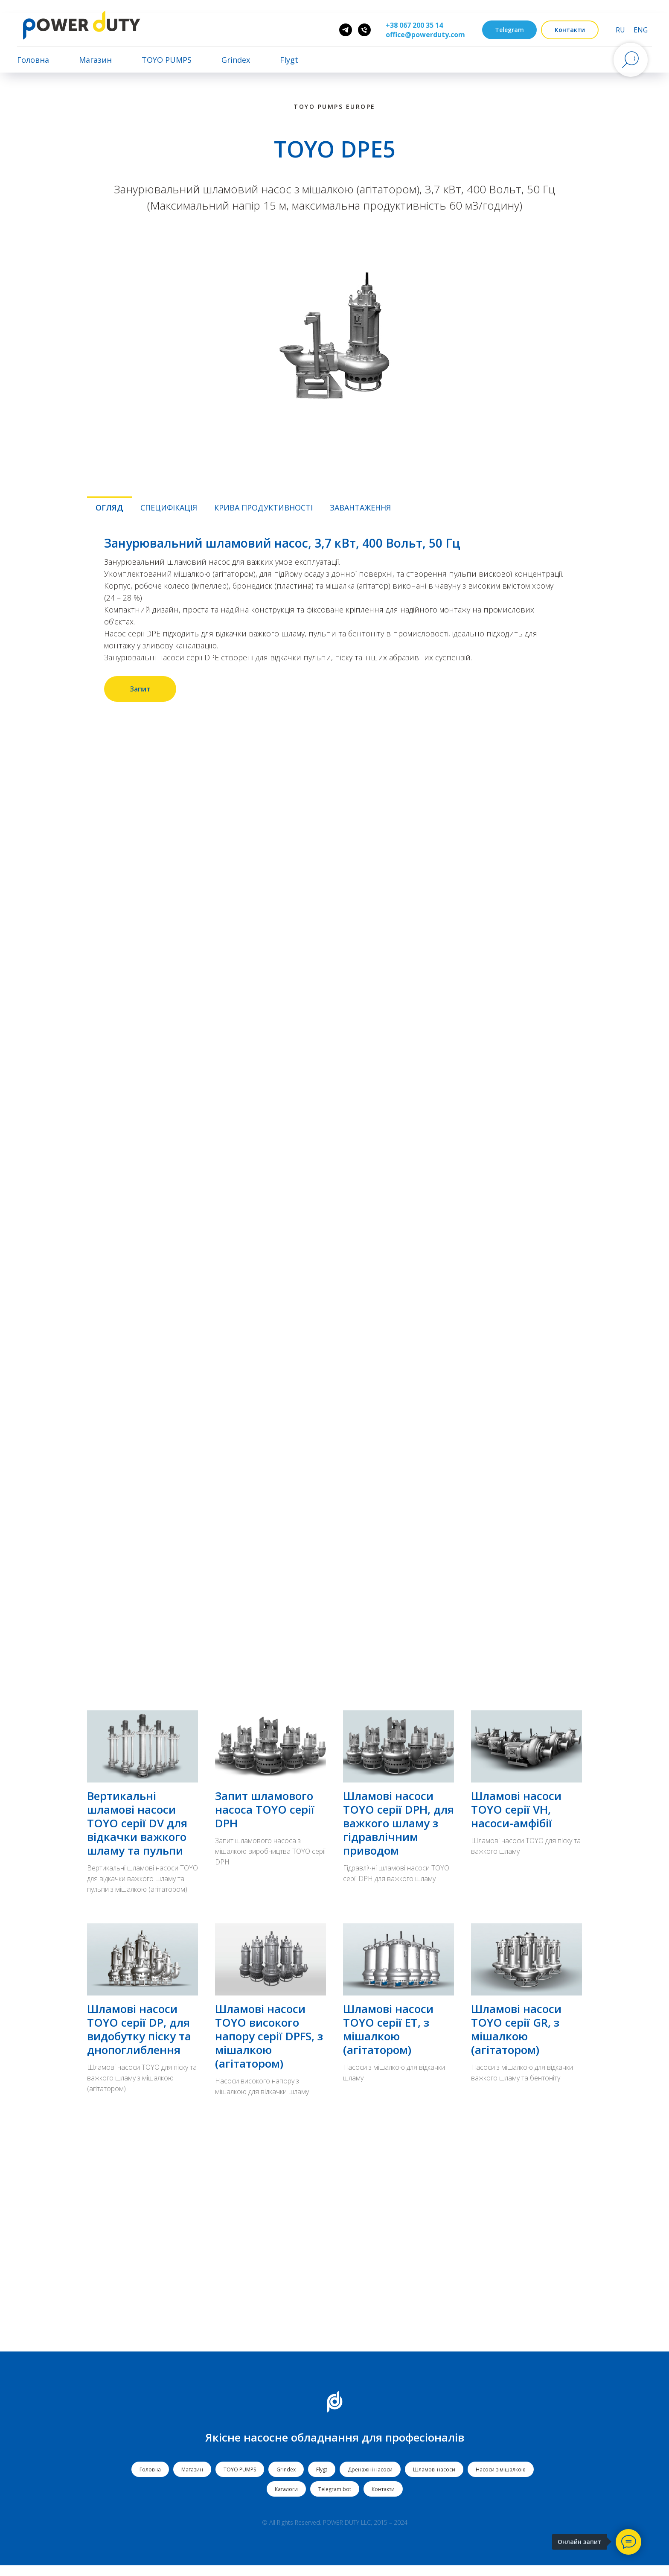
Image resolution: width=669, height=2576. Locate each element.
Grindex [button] (235, 60)
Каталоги (286, 2499)
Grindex (286, 2479)
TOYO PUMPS (240, 2479)
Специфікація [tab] (168, 507)
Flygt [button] (289, 60)
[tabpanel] (334, 619)
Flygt (321, 2479)
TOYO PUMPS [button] (167, 60)
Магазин (95, 60)
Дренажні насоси (370, 2479)
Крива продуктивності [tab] (263, 507)
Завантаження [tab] (360, 507)
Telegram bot (334, 2499)
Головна (33, 60)
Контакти (383, 2499)
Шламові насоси (434, 2479)
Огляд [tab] (109, 507)
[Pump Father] (345, 29)
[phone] (364, 29)
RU (620, 30)
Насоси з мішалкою (501, 2479)
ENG (641, 30)
